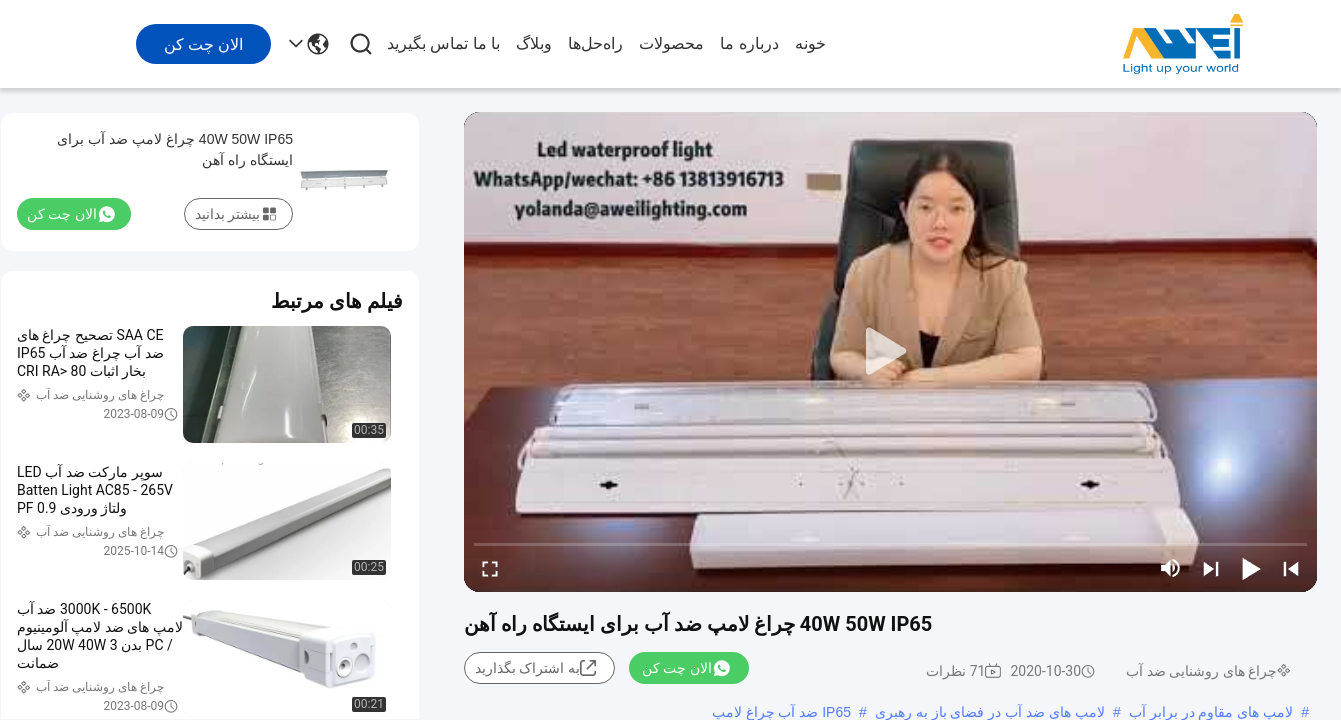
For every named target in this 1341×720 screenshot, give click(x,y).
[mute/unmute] (1171, 568)
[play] (891, 352)
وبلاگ (534, 43)
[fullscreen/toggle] (490, 568)
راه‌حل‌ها (595, 43)
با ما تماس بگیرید (443, 43)
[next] (1211, 568)
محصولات (671, 43)
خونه (810, 43)
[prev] (1291, 568)
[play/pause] (1251, 568)
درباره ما (749, 43)
